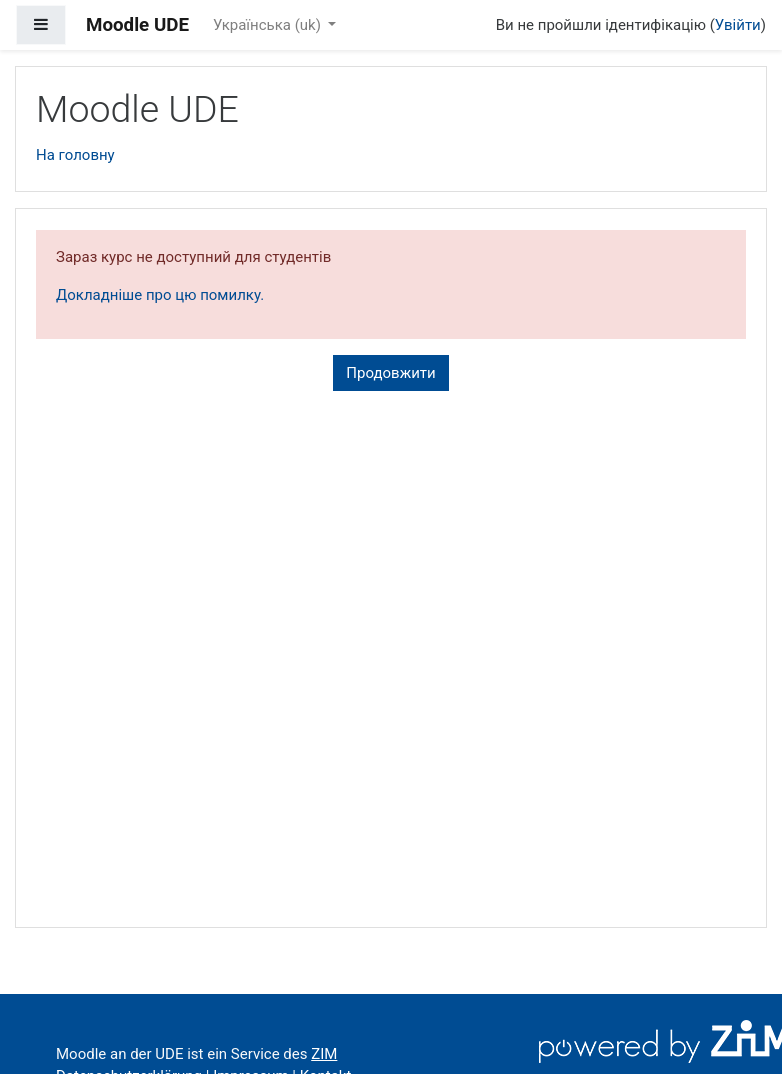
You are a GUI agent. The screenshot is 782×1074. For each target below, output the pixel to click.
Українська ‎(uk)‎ (269, 25)
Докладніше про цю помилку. (160, 295)
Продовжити (390, 373)
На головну (75, 155)
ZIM (324, 1054)
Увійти (738, 25)
